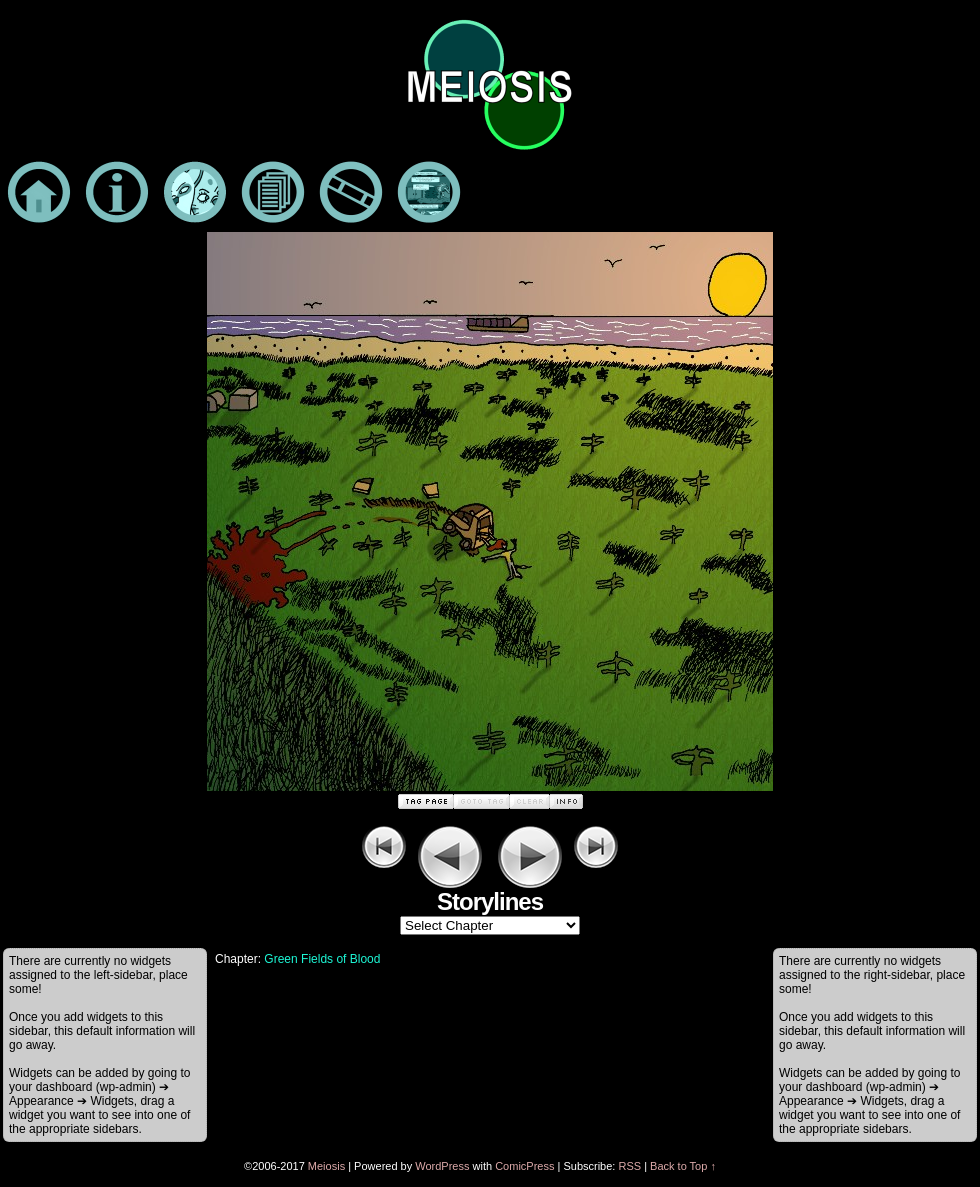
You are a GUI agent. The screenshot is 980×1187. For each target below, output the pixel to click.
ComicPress (524, 1166)
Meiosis (326, 1166)
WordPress (442, 1166)
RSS (629, 1166)
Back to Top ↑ (683, 1166)
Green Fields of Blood (322, 959)
